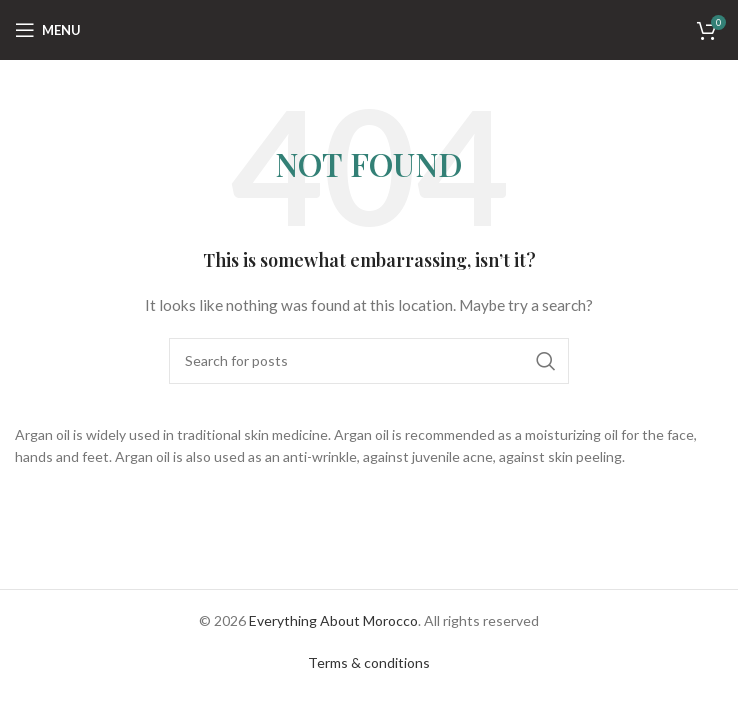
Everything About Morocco (333, 620)
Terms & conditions (369, 662)
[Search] (369, 361)
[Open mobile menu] (48, 30)
